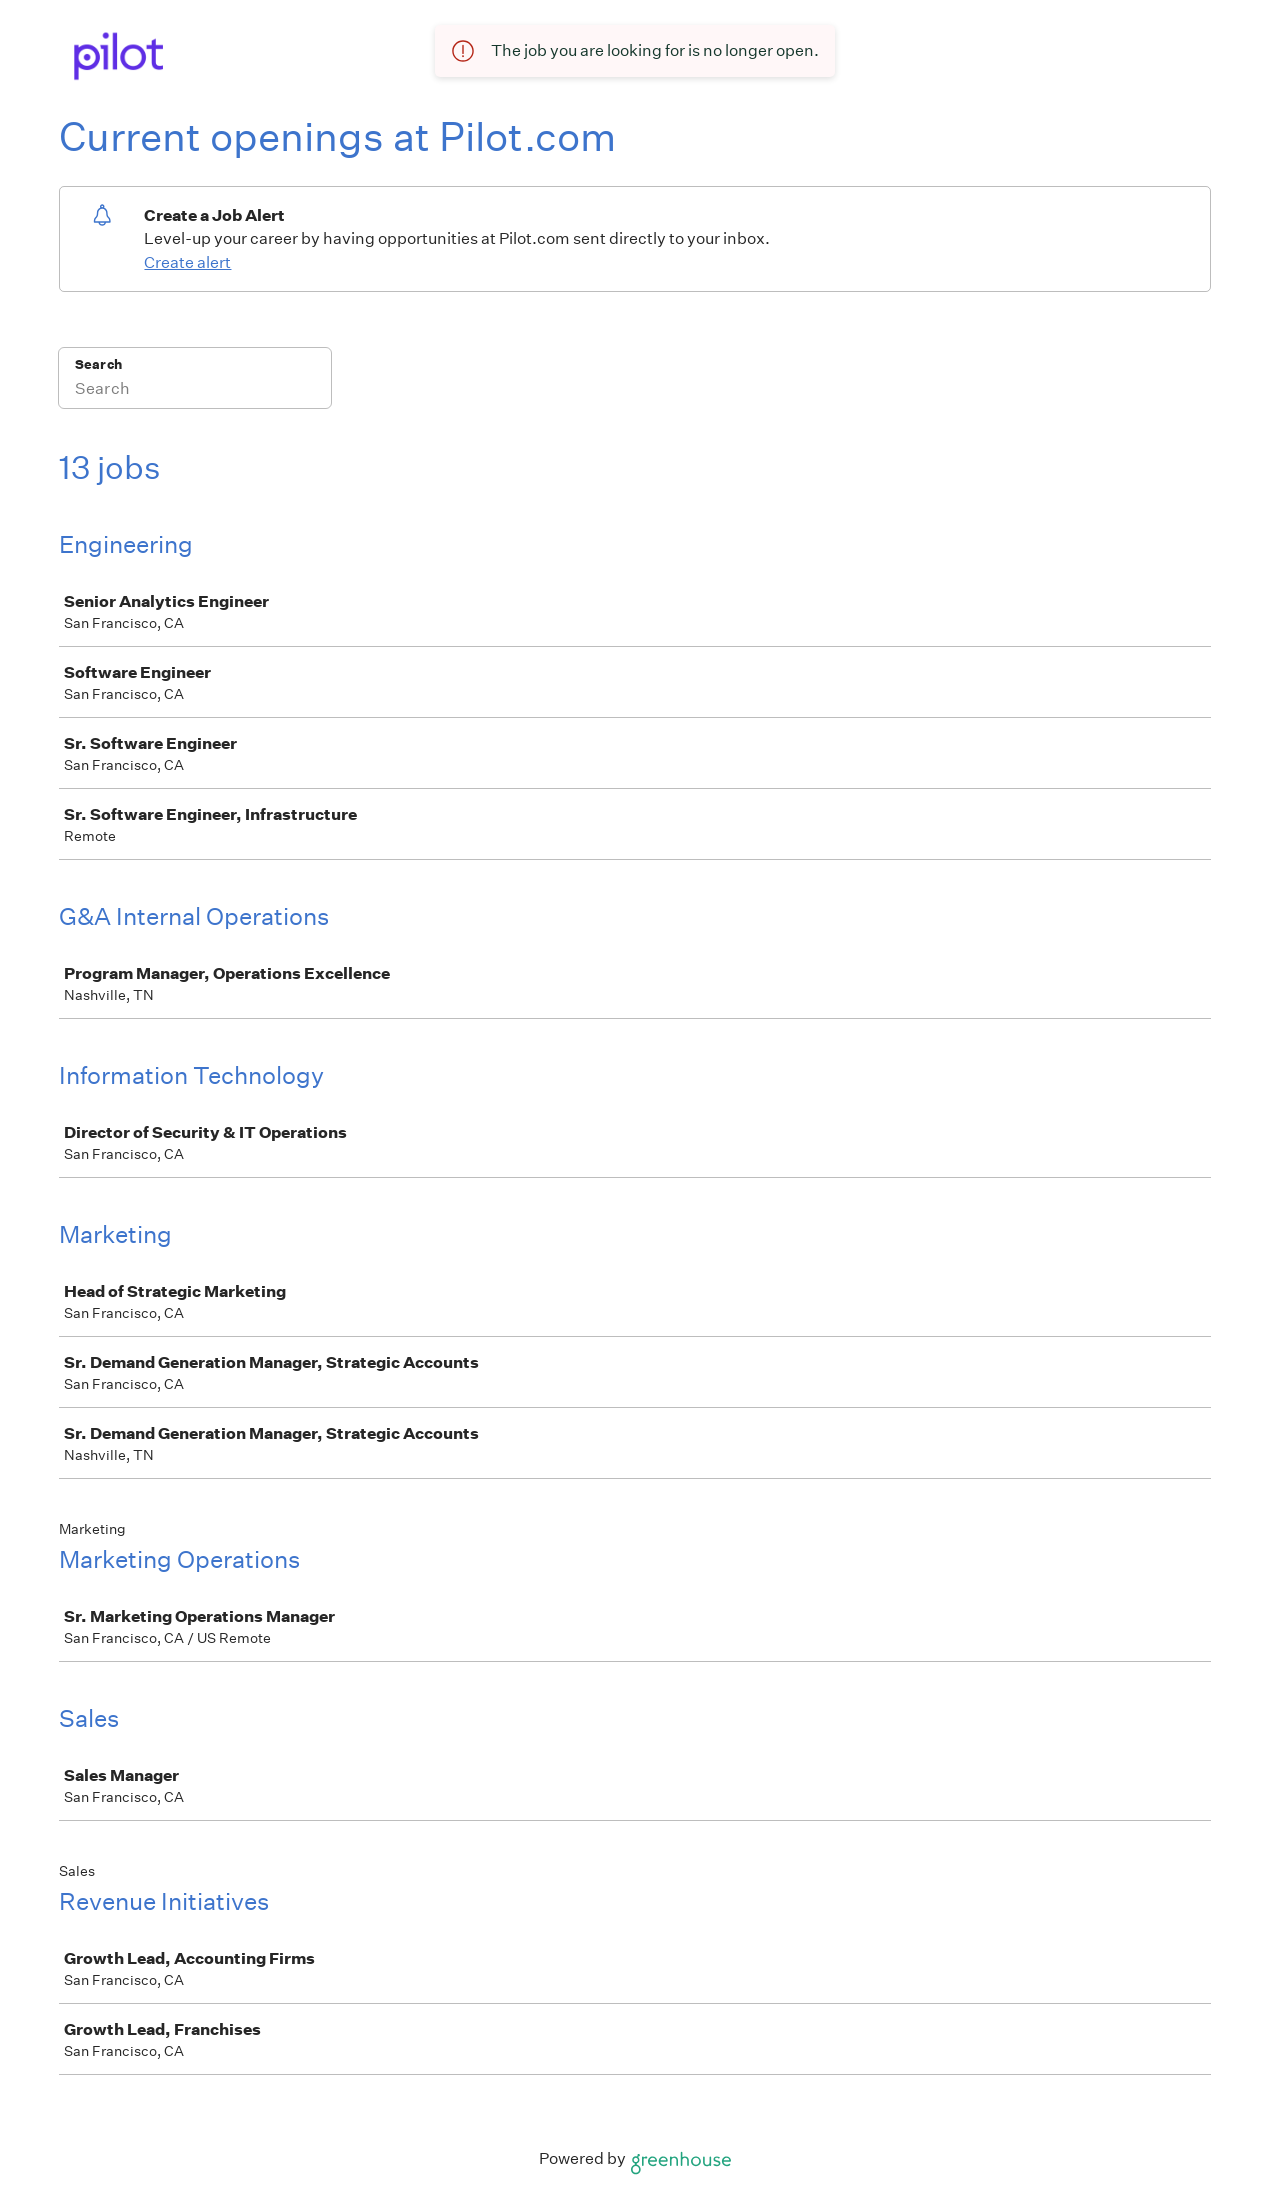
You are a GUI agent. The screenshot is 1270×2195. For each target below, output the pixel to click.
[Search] (195, 391)
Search (98, 364)
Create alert (187, 262)
